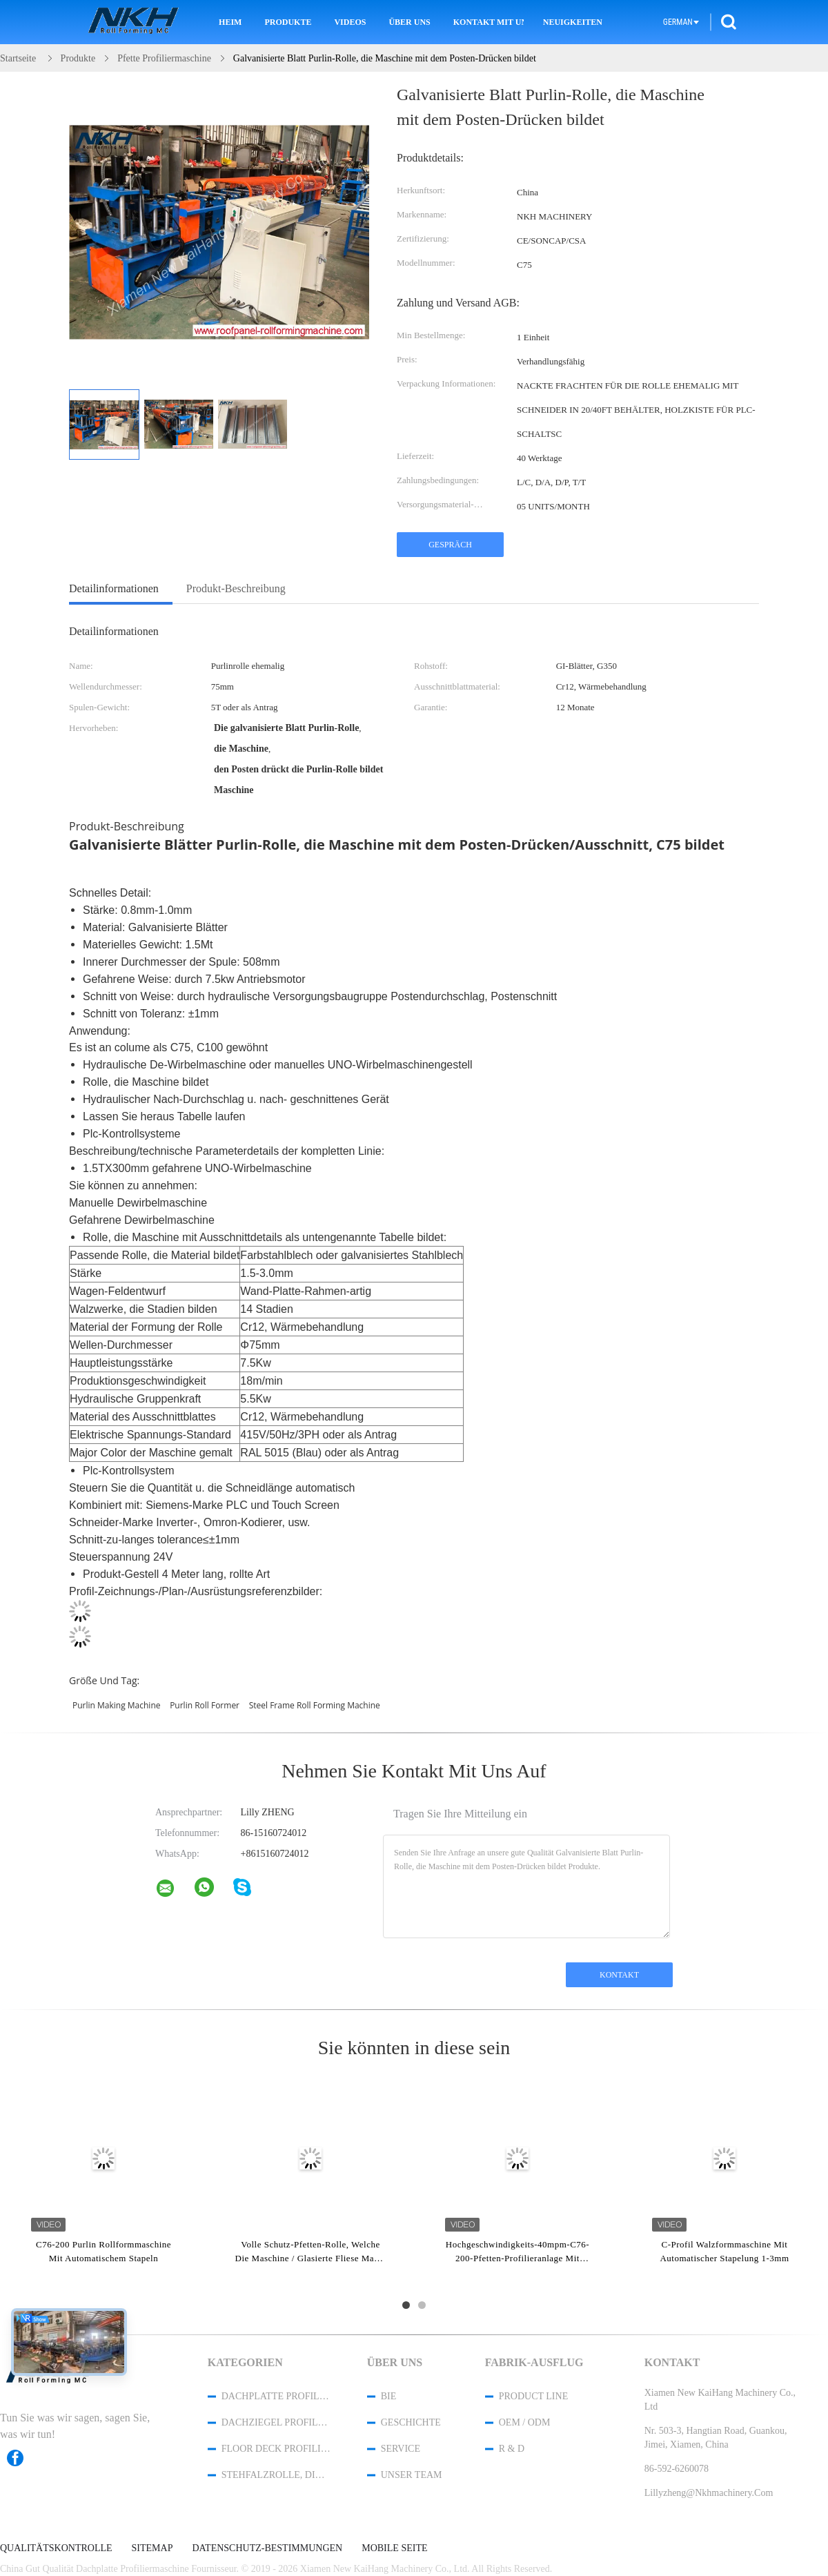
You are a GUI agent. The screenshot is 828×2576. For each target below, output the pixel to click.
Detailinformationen (114, 588)
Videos (350, 22)
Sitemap (152, 2548)
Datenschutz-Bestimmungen (267, 2548)
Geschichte (411, 2422)
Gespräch (450, 544)
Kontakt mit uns (488, 22)
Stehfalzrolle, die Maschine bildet (276, 2475)
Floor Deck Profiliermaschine (276, 2448)
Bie (389, 2396)
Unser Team (411, 2475)
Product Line (533, 2396)
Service (400, 2448)
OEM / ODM (525, 2422)
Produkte (287, 22)
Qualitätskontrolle (56, 2548)
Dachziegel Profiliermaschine (276, 2422)
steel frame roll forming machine (314, 1705)
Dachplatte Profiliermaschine (276, 2396)
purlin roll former (204, 1705)
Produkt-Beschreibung (236, 588)
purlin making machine (116, 1705)
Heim (230, 22)
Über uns (409, 22)
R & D (511, 2448)
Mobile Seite (394, 2548)
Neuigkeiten (572, 22)
